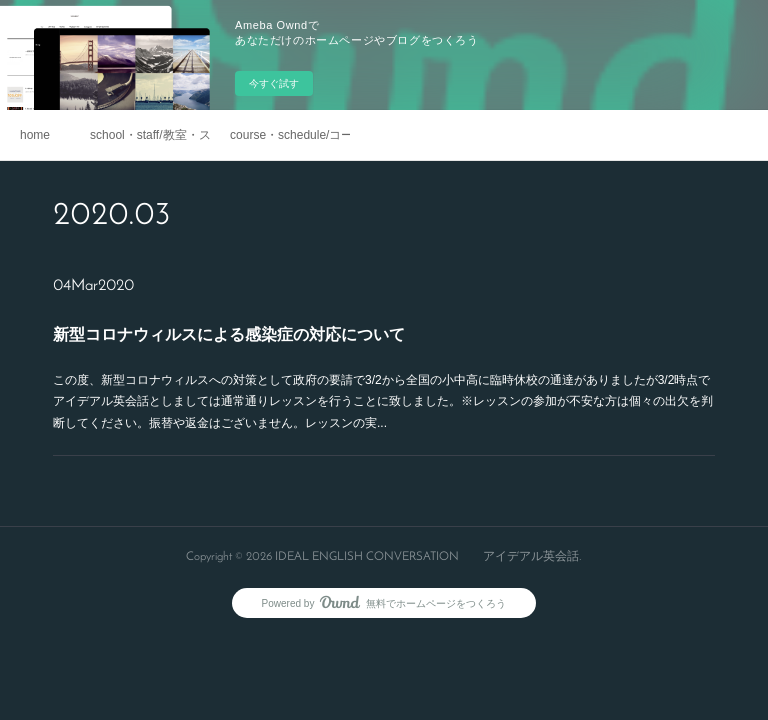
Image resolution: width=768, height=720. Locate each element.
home (35, 135)
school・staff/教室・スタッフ (150, 135)
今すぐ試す (274, 83)
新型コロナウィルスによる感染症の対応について (229, 334)
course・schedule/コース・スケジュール (290, 135)
